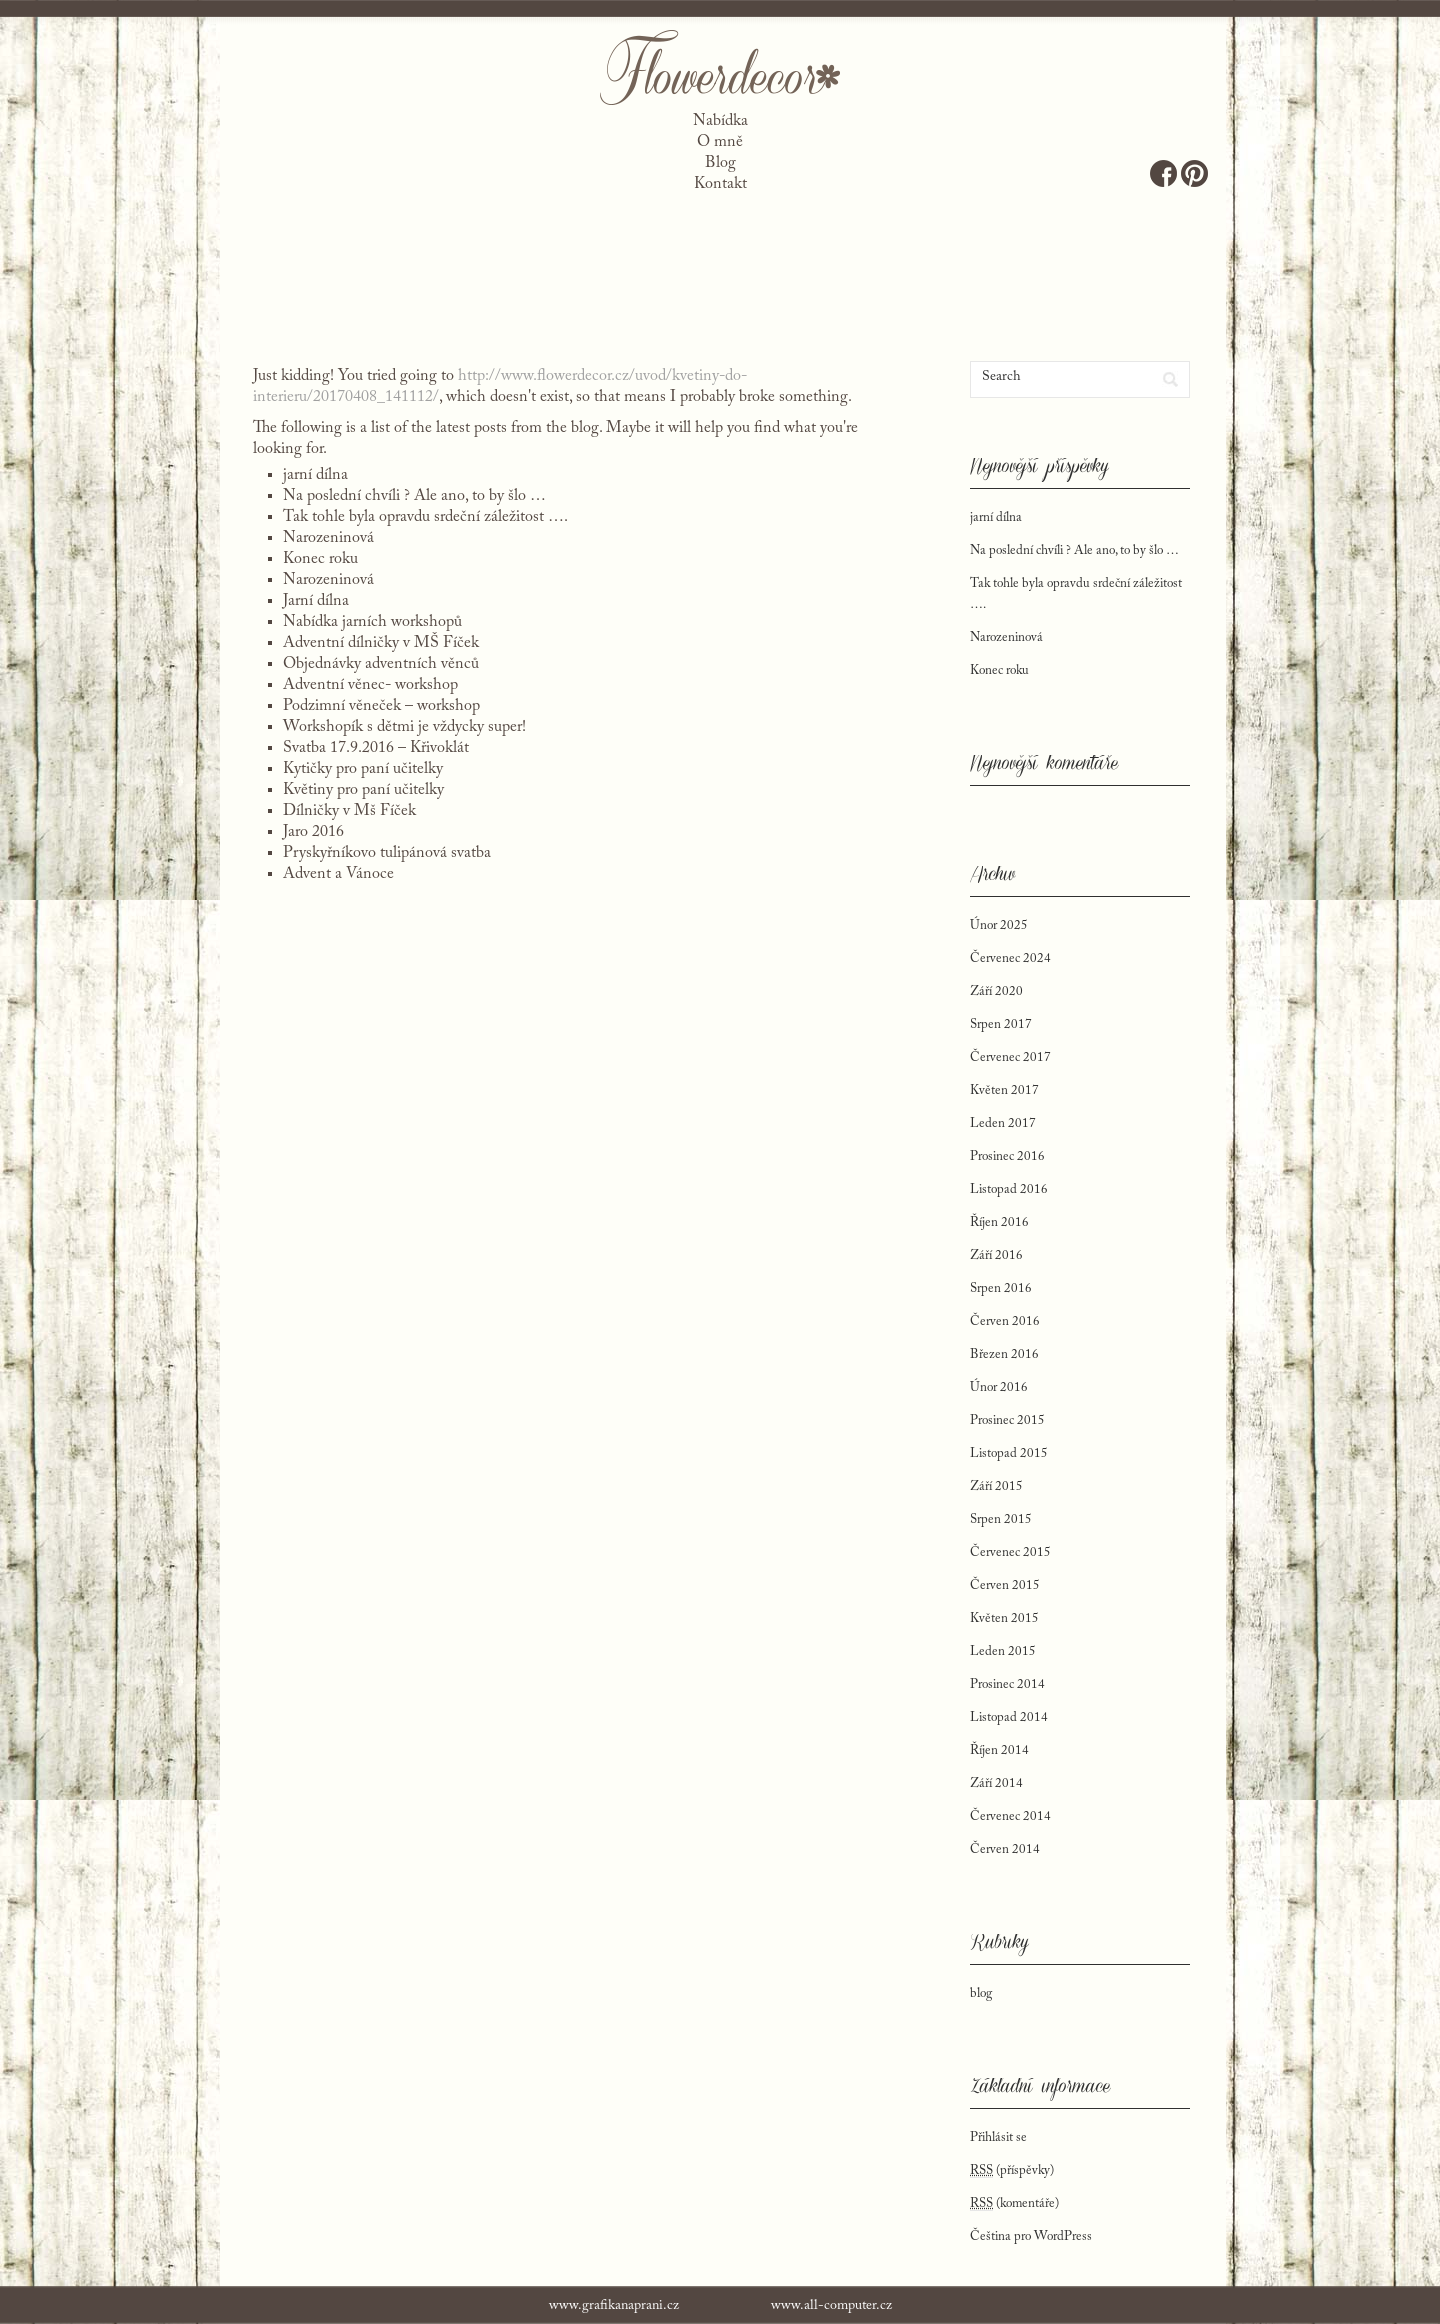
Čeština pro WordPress (1031, 2236)
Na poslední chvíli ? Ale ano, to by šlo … (414, 496)
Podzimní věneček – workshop (381, 706)
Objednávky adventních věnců (381, 664)
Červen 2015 (1005, 1585)
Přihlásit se (998, 2137)
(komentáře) (1014, 2204)
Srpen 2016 (1001, 1288)
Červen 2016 (1005, 1321)
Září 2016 (996, 1255)
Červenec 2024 (1010, 958)
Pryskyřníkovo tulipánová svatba (387, 853)
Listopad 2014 (1009, 1717)
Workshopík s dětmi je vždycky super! (404, 727)
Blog (720, 163)
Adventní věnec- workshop (370, 685)
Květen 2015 (1004, 1618)
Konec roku (320, 559)
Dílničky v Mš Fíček (349, 811)
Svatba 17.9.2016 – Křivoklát (376, 748)
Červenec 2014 (1010, 1816)
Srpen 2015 (1001, 1519)
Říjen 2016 (999, 1222)
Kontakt (720, 184)
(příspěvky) (1012, 2171)
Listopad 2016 (1009, 1189)
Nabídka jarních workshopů (372, 622)
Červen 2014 (1005, 1849)
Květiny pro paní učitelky (363, 790)
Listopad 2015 (1009, 1453)
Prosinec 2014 (1007, 1684)
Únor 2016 (999, 1387)
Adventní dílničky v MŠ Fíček (381, 643)
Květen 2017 (1004, 1090)
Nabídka (720, 121)
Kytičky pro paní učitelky (363, 769)
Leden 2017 (1003, 1123)
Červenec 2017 (1010, 1057)
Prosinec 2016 (1007, 1156)
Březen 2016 (1004, 1354)
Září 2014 (996, 1783)
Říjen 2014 (999, 1750)
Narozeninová (328, 538)
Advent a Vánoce (338, 874)
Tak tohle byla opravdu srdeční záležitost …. (425, 517)
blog (981, 1993)
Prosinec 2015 (1007, 1420)
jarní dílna (315, 475)
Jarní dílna (316, 601)
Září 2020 (996, 991)
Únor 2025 (999, 925)
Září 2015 (996, 1486)
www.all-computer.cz (831, 2306)
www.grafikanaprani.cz (614, 2306)
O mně (720, 142)
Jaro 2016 (313, 832)
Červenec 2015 (1010, 1552)
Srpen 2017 (1001, 1024)
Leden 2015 (1003, 1651)
